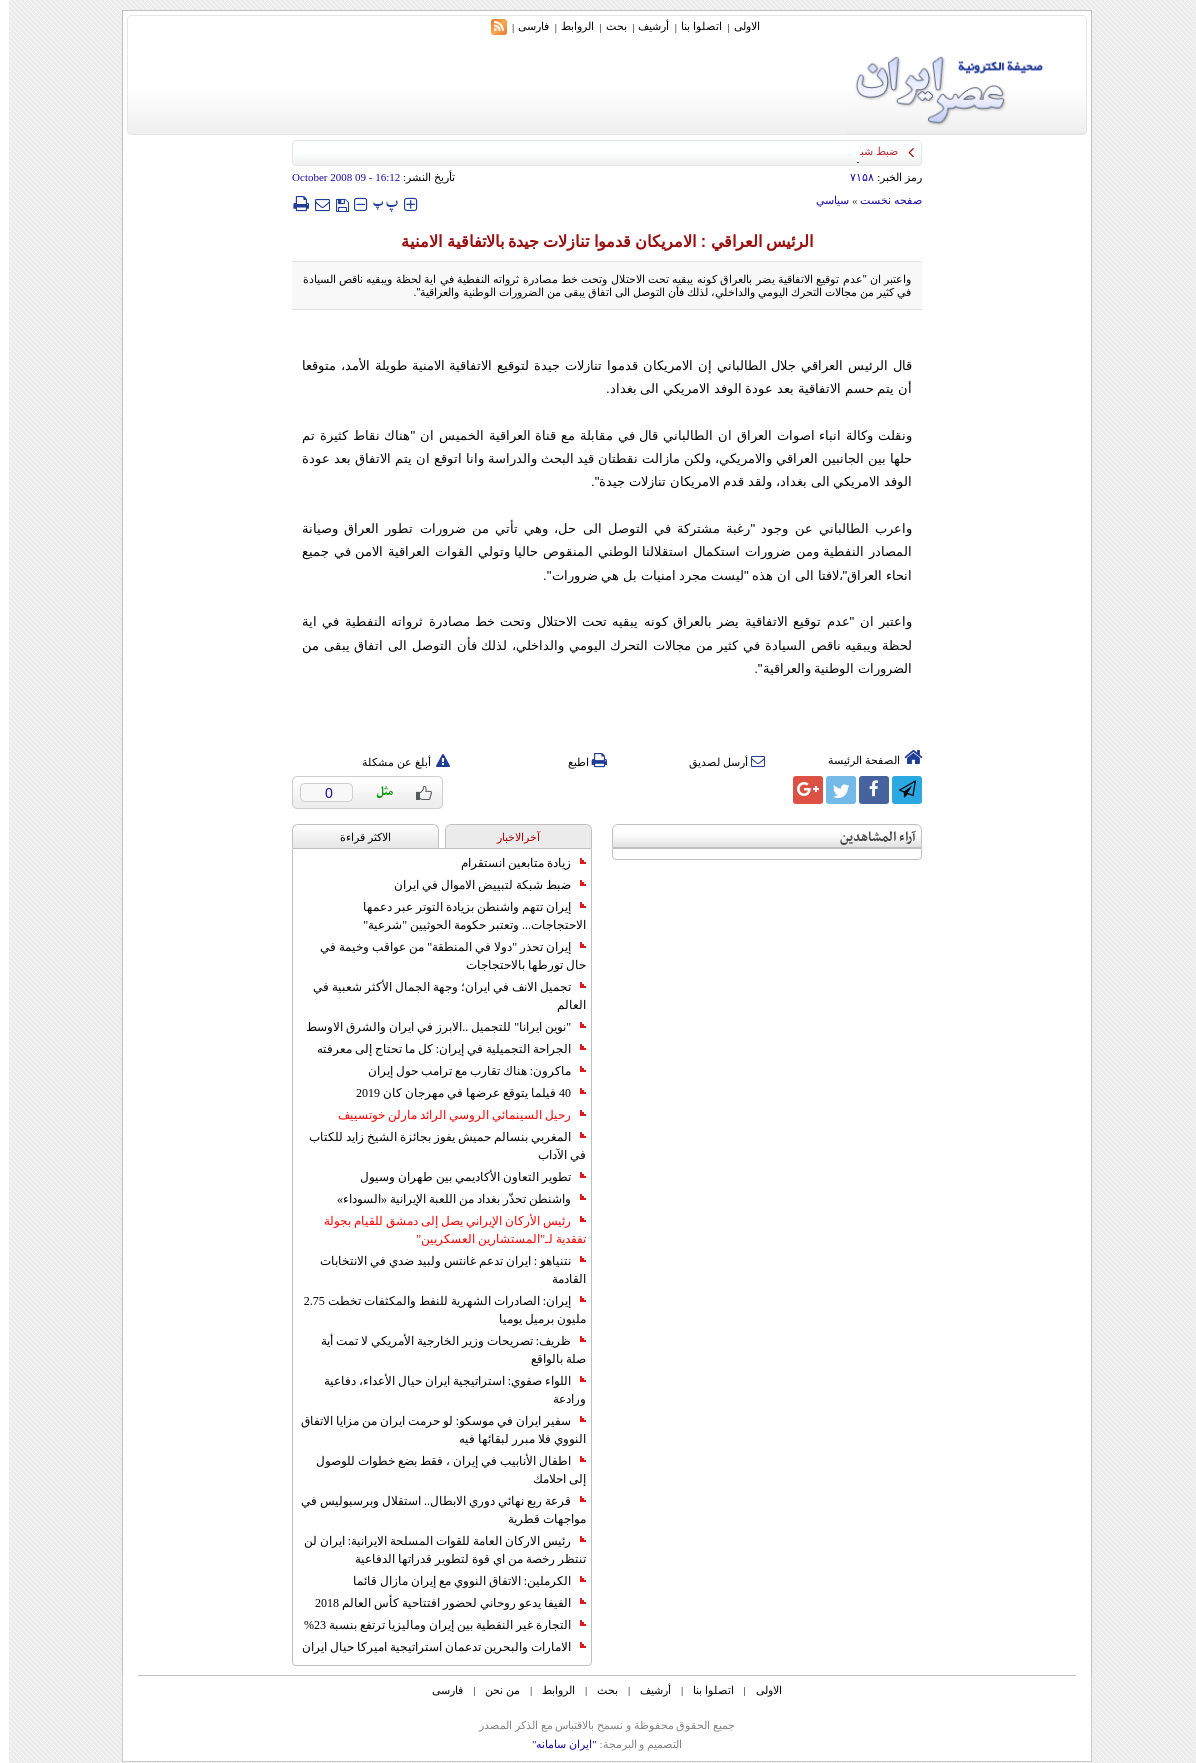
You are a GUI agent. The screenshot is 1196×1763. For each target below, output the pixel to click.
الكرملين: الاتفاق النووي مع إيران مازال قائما (460, 1581)
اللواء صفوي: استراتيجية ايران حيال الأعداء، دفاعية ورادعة (446, 1390)
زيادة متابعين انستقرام (514, 863)
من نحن (493, 1690)
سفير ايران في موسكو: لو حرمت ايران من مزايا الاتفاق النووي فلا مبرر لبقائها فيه (434, 1430)
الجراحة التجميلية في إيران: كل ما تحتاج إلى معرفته (442, 1049)
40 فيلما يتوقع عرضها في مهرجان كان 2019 (462, 1093)
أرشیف (644, 26)
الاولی (738, 26)
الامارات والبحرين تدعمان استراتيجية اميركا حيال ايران (435, 1647)
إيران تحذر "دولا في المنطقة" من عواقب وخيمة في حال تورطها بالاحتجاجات (444, 956)
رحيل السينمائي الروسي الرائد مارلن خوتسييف (453, 1115)
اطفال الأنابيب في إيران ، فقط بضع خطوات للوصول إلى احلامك (442, 1470)
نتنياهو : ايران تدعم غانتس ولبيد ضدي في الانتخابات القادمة (444, 1270)
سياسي (823, 200)
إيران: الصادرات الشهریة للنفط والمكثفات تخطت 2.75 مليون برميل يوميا (436, 1310)
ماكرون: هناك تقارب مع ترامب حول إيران (468, 1071)
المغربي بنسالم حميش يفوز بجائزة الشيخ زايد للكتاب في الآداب (438, 1146)
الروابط (568, 26)
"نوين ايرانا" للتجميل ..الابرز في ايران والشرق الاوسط (437, 1027)
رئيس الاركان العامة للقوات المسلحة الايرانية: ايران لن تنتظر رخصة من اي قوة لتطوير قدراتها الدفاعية (436, 1550)
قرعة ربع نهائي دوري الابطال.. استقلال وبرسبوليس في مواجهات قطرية (434, 1510)
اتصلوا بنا (692, 26)
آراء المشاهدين (869, 837)
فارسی (524, 26)
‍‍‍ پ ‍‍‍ (377, 203)
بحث (607, 26)
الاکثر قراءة (356, 837)
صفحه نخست (882, 200)
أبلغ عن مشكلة (397, 762)
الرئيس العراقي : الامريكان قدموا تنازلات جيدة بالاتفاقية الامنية (598, 241)
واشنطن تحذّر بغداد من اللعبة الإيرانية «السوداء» (452, 1199)
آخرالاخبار (509, 837)
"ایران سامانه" (555, 1744)
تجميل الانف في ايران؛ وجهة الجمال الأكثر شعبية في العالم (440, 996)
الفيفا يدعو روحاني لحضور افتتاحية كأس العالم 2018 (441, 1603)
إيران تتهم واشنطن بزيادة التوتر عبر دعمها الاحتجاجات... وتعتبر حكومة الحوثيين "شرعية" (465, 916)
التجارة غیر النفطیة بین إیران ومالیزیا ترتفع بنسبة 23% (436, 1625)
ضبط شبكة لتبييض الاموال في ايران (481, 885)
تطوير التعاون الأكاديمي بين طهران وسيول (464, 1177)
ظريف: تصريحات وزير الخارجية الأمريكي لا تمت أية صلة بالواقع (444, 1350)
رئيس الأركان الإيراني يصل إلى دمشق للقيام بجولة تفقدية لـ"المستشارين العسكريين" (446, 1230)
